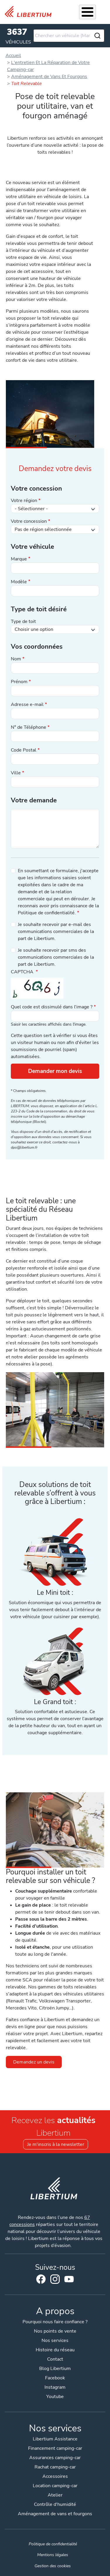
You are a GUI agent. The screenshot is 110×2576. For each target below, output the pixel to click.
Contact (55, 2359)
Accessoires (55, 2476)
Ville (16, 773)
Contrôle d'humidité (55, 2504)
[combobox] (68, 35)
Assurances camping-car (55, 2457)
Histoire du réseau (55, 2350)
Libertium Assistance (55, 2439)
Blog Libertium (55, 2368)
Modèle (19, 582)
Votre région (24, 500)
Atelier (55, 2495)
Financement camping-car (55, 2448)
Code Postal (23, 750)
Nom (16, 659)
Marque (19, 559)
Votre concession (29, 521)
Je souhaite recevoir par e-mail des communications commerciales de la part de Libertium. (56, 931)
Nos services (55, 2340)
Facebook (41, 2279)
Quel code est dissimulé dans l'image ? (51, 1007)
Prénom (19, 681)
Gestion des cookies (53, 2566)
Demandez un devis (33, 2062)
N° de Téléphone (28, 727)
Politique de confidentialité (53, 2544)
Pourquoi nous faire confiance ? (55, 2322)
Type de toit (23, 621)
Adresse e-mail (27, 704)
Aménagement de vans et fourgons (55, 2514)
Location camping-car (55, 2485)
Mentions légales (52, 2555)
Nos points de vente (55, 2331)
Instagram (55, 2279)
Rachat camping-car (55, 2467)
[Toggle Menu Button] (87, 12)
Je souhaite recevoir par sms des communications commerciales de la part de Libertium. (56, 957)
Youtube (69, 2280)
